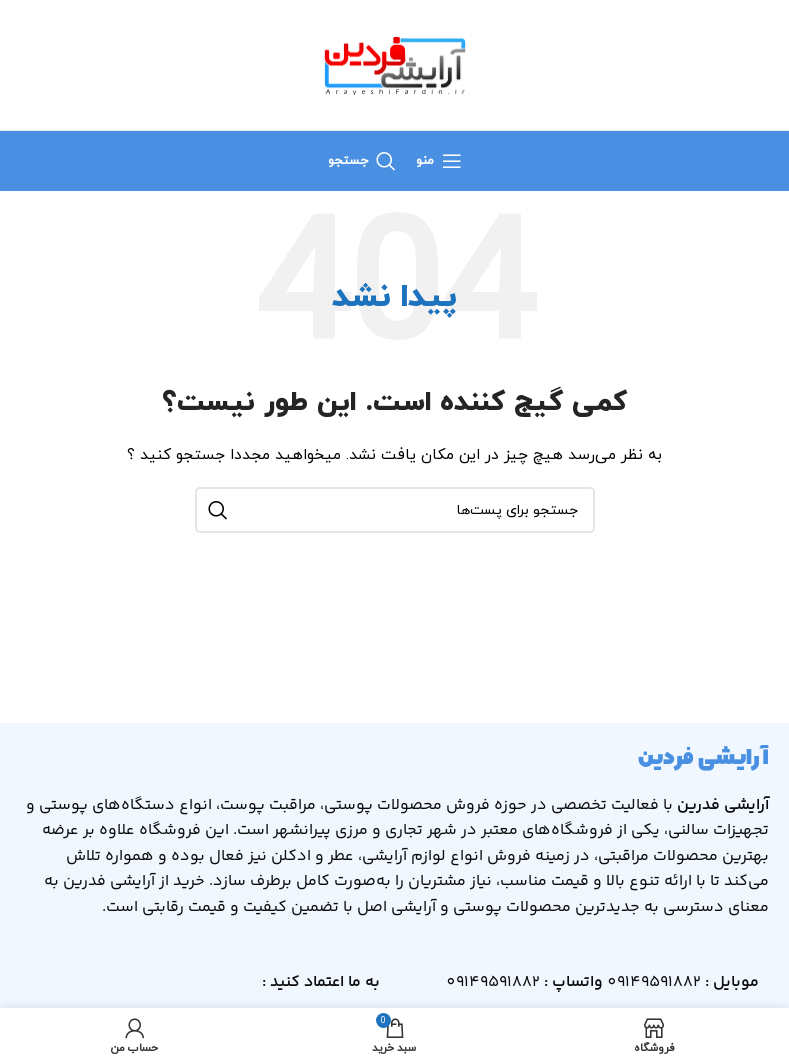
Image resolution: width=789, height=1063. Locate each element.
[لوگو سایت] (395, 63)
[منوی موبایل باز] (439, 161)
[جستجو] (362, 161)
